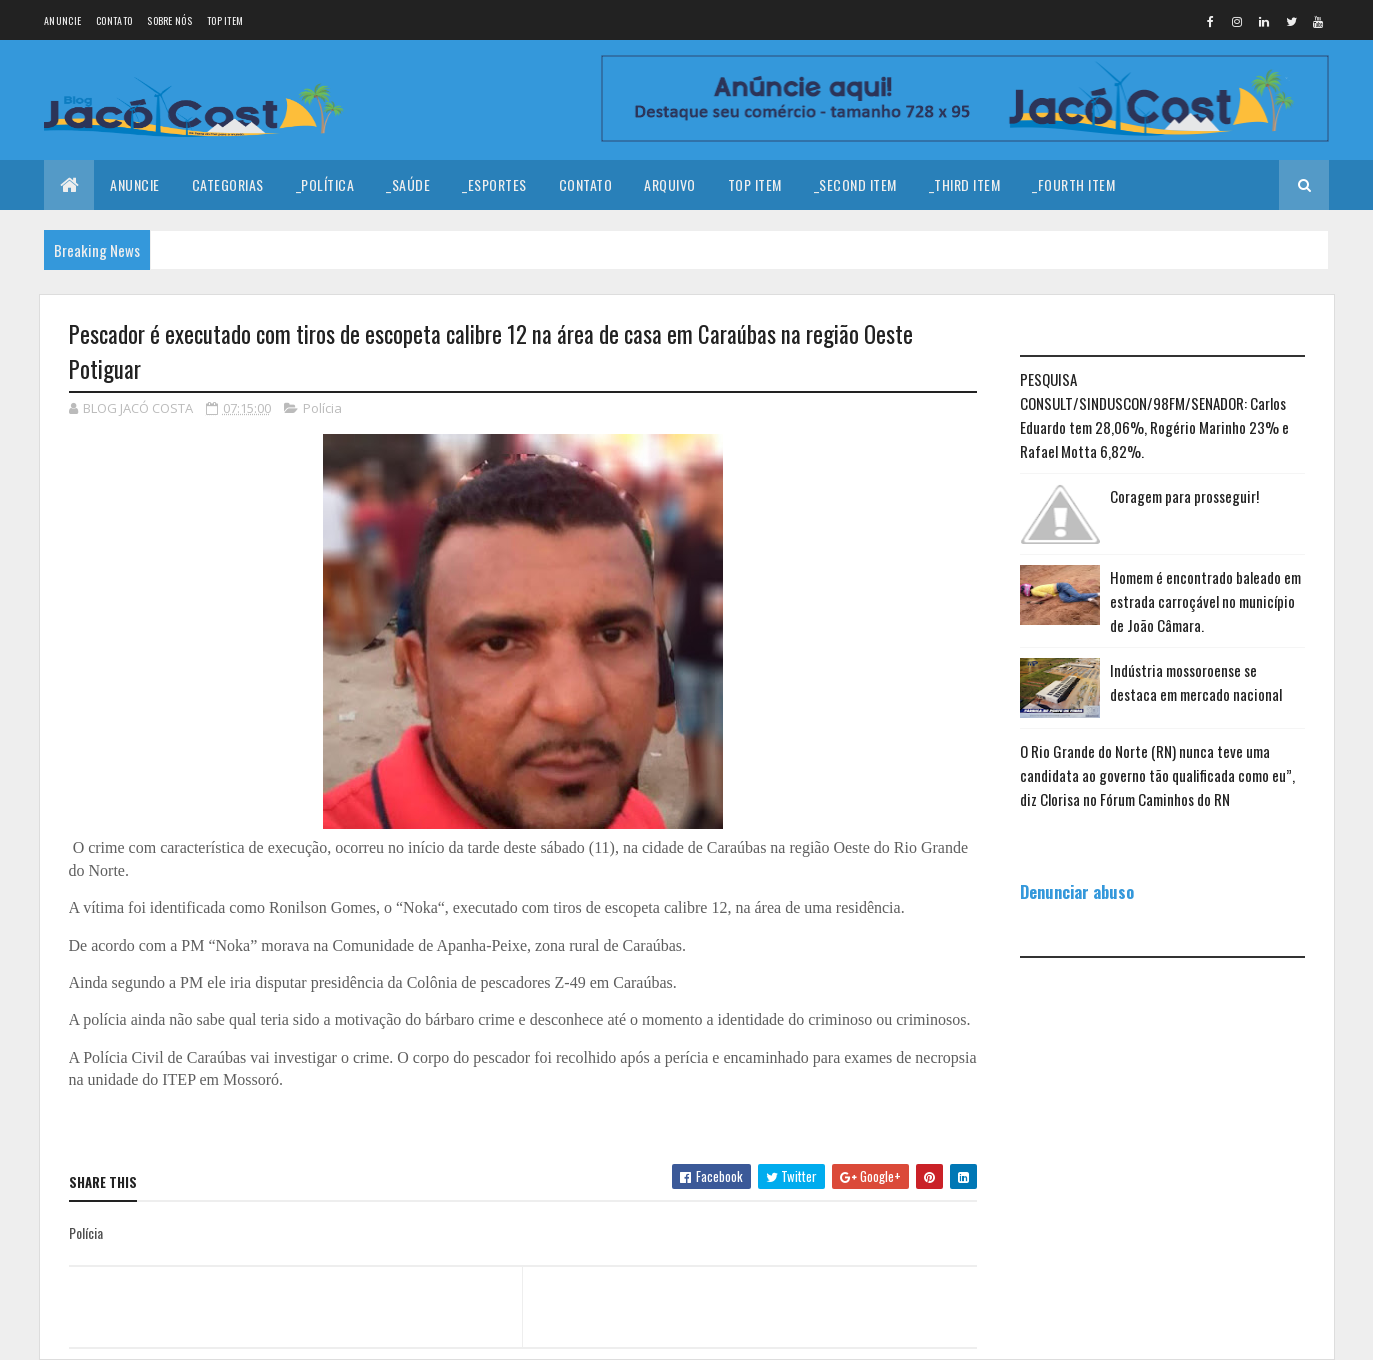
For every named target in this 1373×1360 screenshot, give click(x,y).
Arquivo (670, 184)
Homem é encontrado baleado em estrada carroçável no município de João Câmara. (1205, 601)
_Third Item (965, 184)
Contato (114, 20)
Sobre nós (169, 20)
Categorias (228, 184)
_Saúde (408, 184)
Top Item (225, 20)
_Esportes (494, 184)
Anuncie (62, 20)
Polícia (322, 408)
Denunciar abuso (1077, 891)
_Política (325, 184)
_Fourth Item (1073, 184)
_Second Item (855, 184)
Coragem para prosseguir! (1184, 496)
